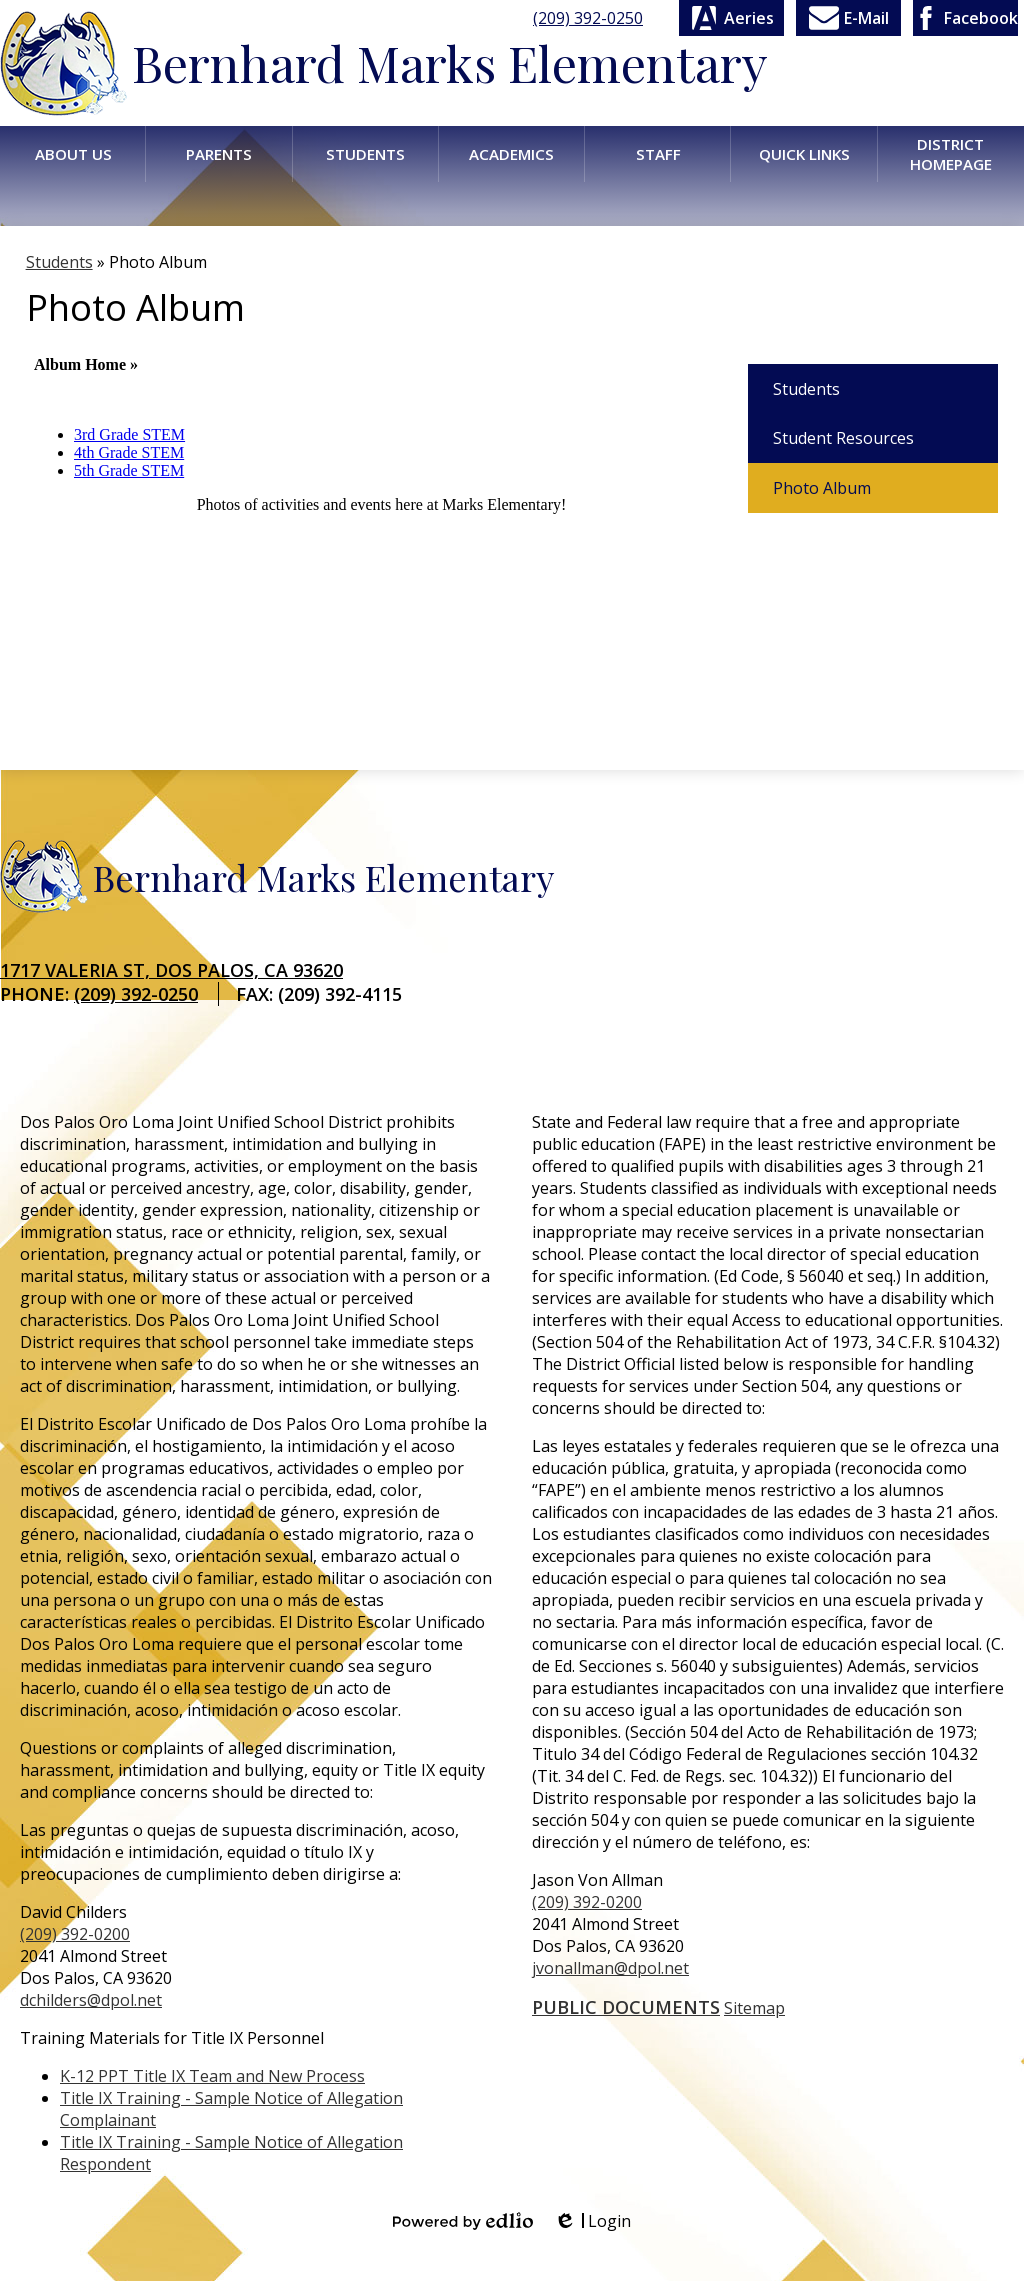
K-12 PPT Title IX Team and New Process (212, 2076)
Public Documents (626, 2007)
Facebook (965, 18)
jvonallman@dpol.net (610, 1968)
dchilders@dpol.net (91, 2000)
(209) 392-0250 (588, 18)
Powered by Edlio (463, 2221)
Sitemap (754, 2008)
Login (592, 2221)
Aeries (731, 18)
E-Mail (849, 18)
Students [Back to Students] (59, 262)
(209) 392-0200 (75, 1934)
